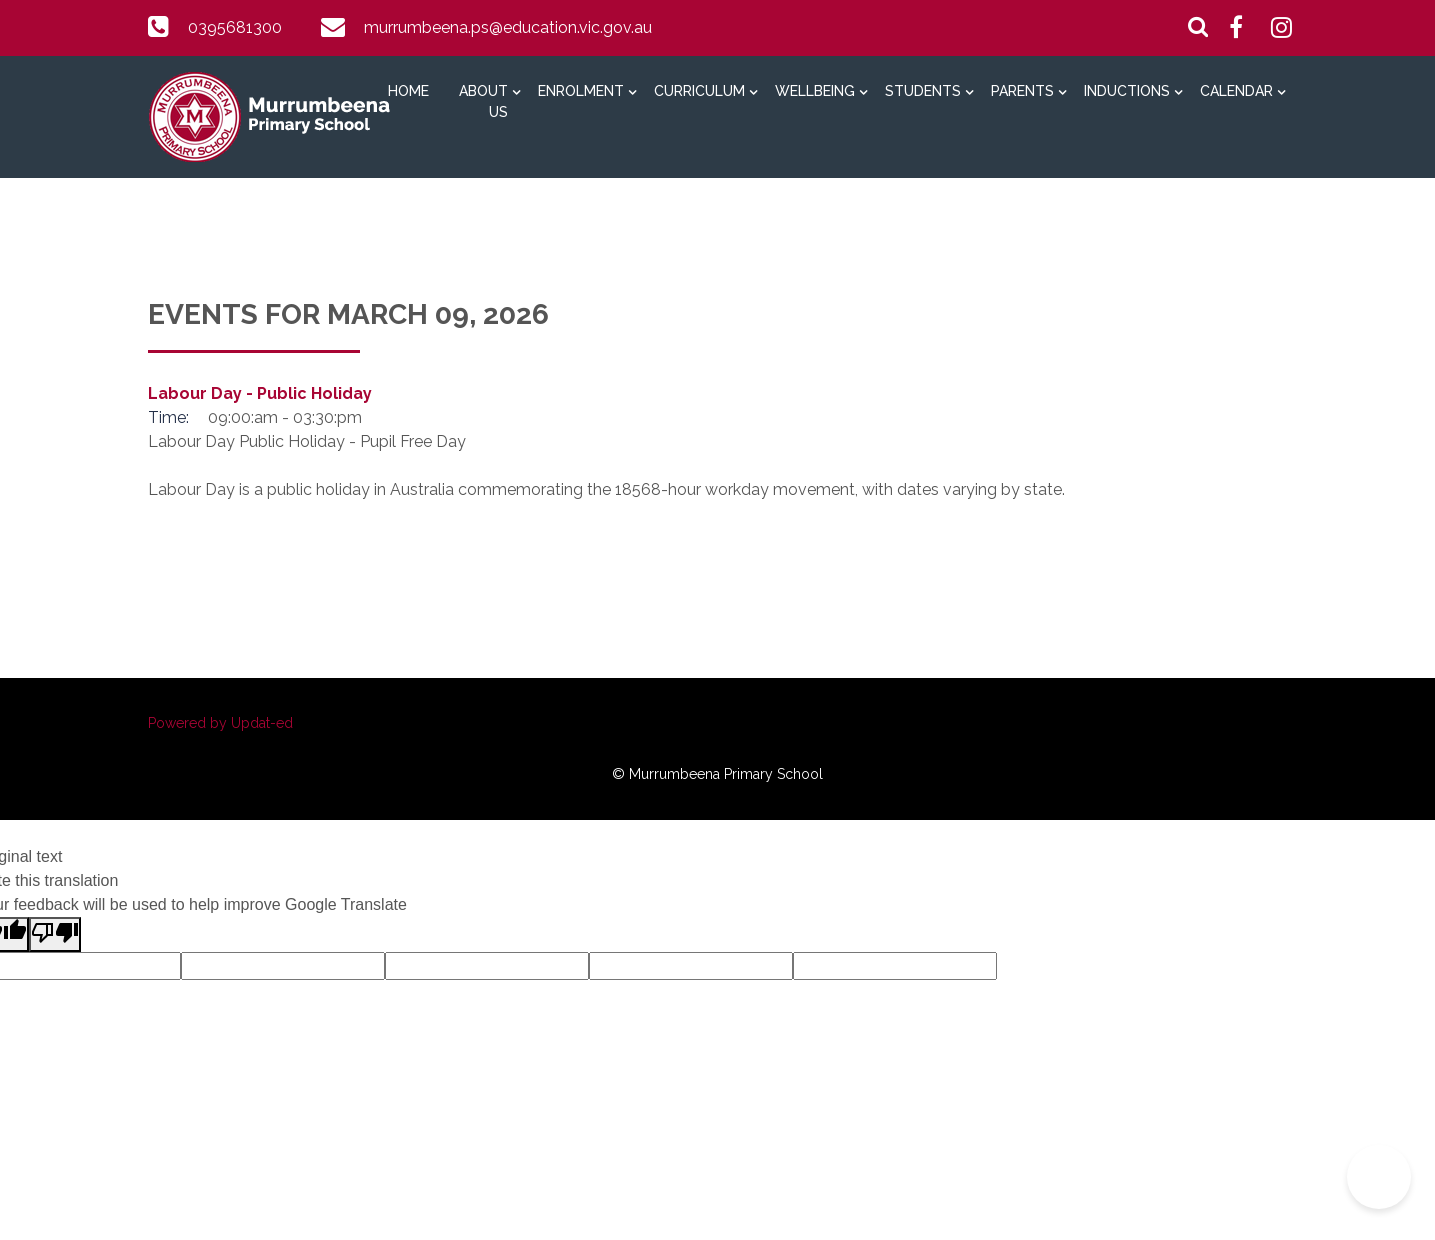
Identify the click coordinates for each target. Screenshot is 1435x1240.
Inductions (1127, 91)
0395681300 (235, 27)
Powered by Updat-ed (220, 723)
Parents (1022, 91)
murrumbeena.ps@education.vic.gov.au (508, 27)
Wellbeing (815, 91)
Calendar (1236, 91)
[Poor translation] (55, 934)
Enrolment (581, 91)
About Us (483, 101)
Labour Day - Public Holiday (260, 393)
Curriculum (699, 91)
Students (923, 91)
